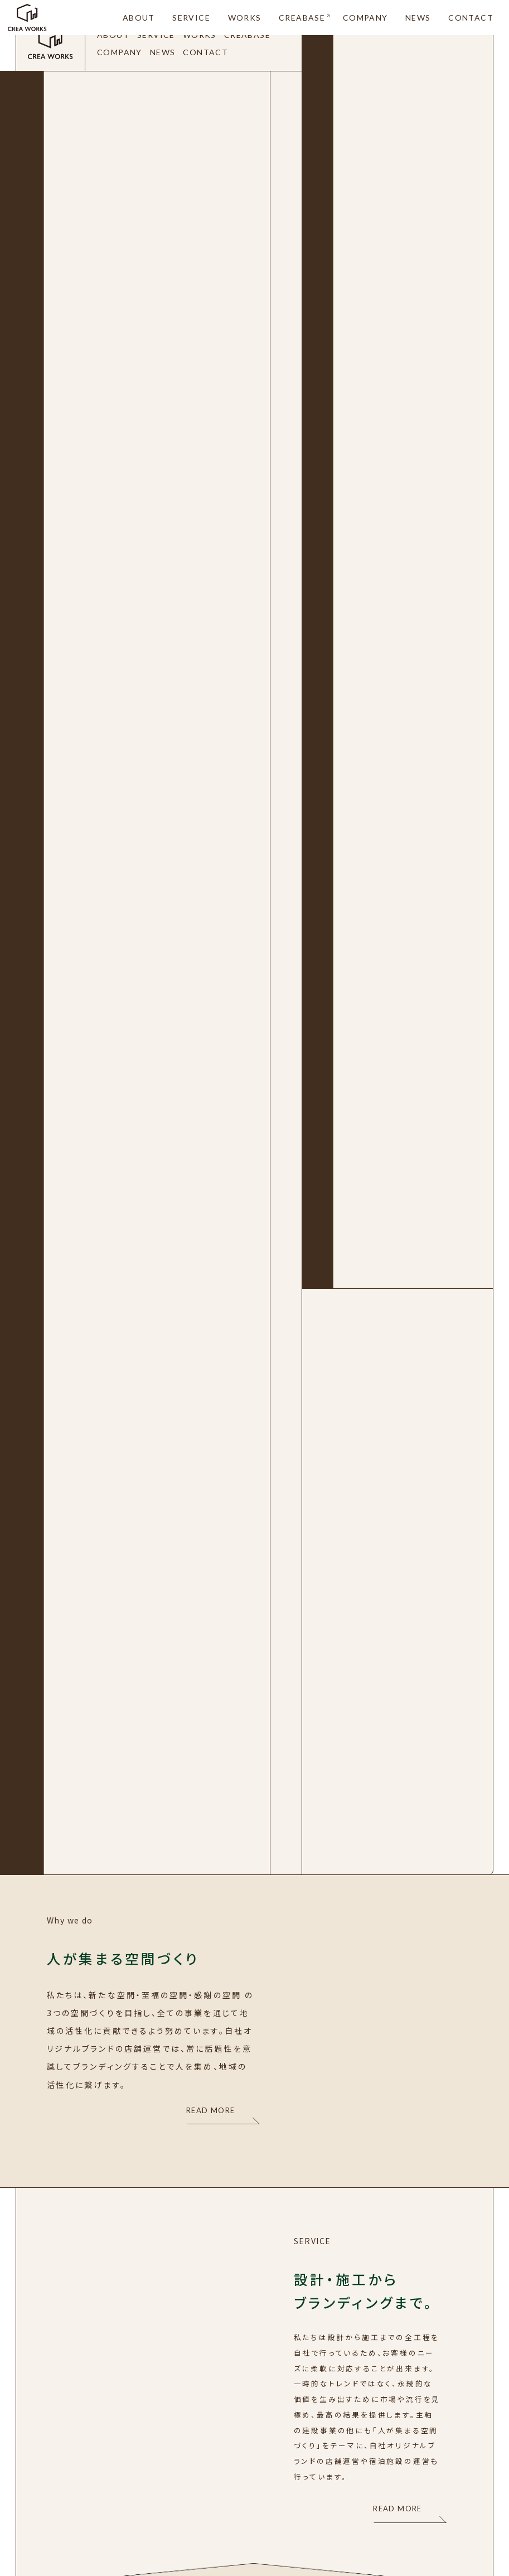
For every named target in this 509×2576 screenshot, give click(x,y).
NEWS (418, 17)
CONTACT (470, 17)
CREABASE (302, 17)
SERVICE (191, 17)
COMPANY (365, 17)
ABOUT (139, 17)
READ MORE (210, 2110)
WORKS (244, 17)
